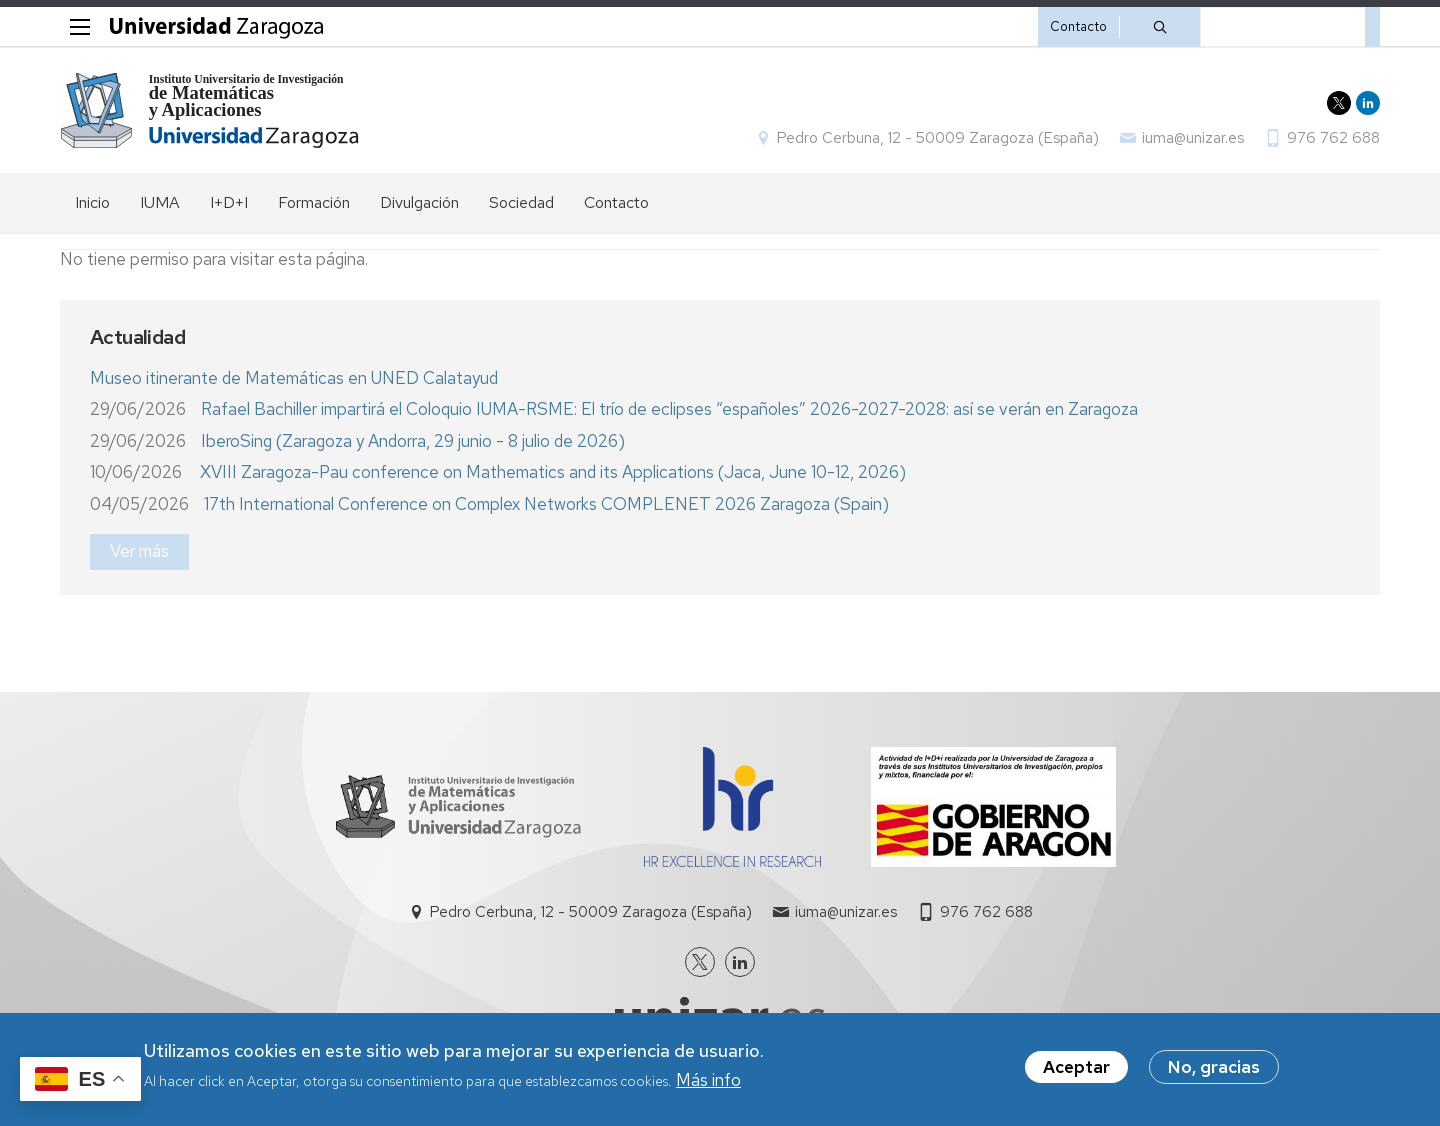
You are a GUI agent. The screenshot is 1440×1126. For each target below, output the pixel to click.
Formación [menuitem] (314, 202)
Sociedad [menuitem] (521, 202)
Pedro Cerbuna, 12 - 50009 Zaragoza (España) (938, 138)
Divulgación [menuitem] (419, 202)
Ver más (139, 551)
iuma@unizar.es (1193, 138)
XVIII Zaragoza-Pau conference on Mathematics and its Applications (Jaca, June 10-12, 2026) (553, 472)
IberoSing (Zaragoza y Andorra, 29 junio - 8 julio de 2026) (413, 441)
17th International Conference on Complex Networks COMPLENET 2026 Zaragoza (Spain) (546, 504)
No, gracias (1214, 1067)
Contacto (1078, 26)
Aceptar (1076, 1067)
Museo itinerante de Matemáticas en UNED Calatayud (294, 378)
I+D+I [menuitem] (229, 202)
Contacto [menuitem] (616, 202)
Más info (708, 1080)
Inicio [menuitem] (92, 202)
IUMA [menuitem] (160, 202)
